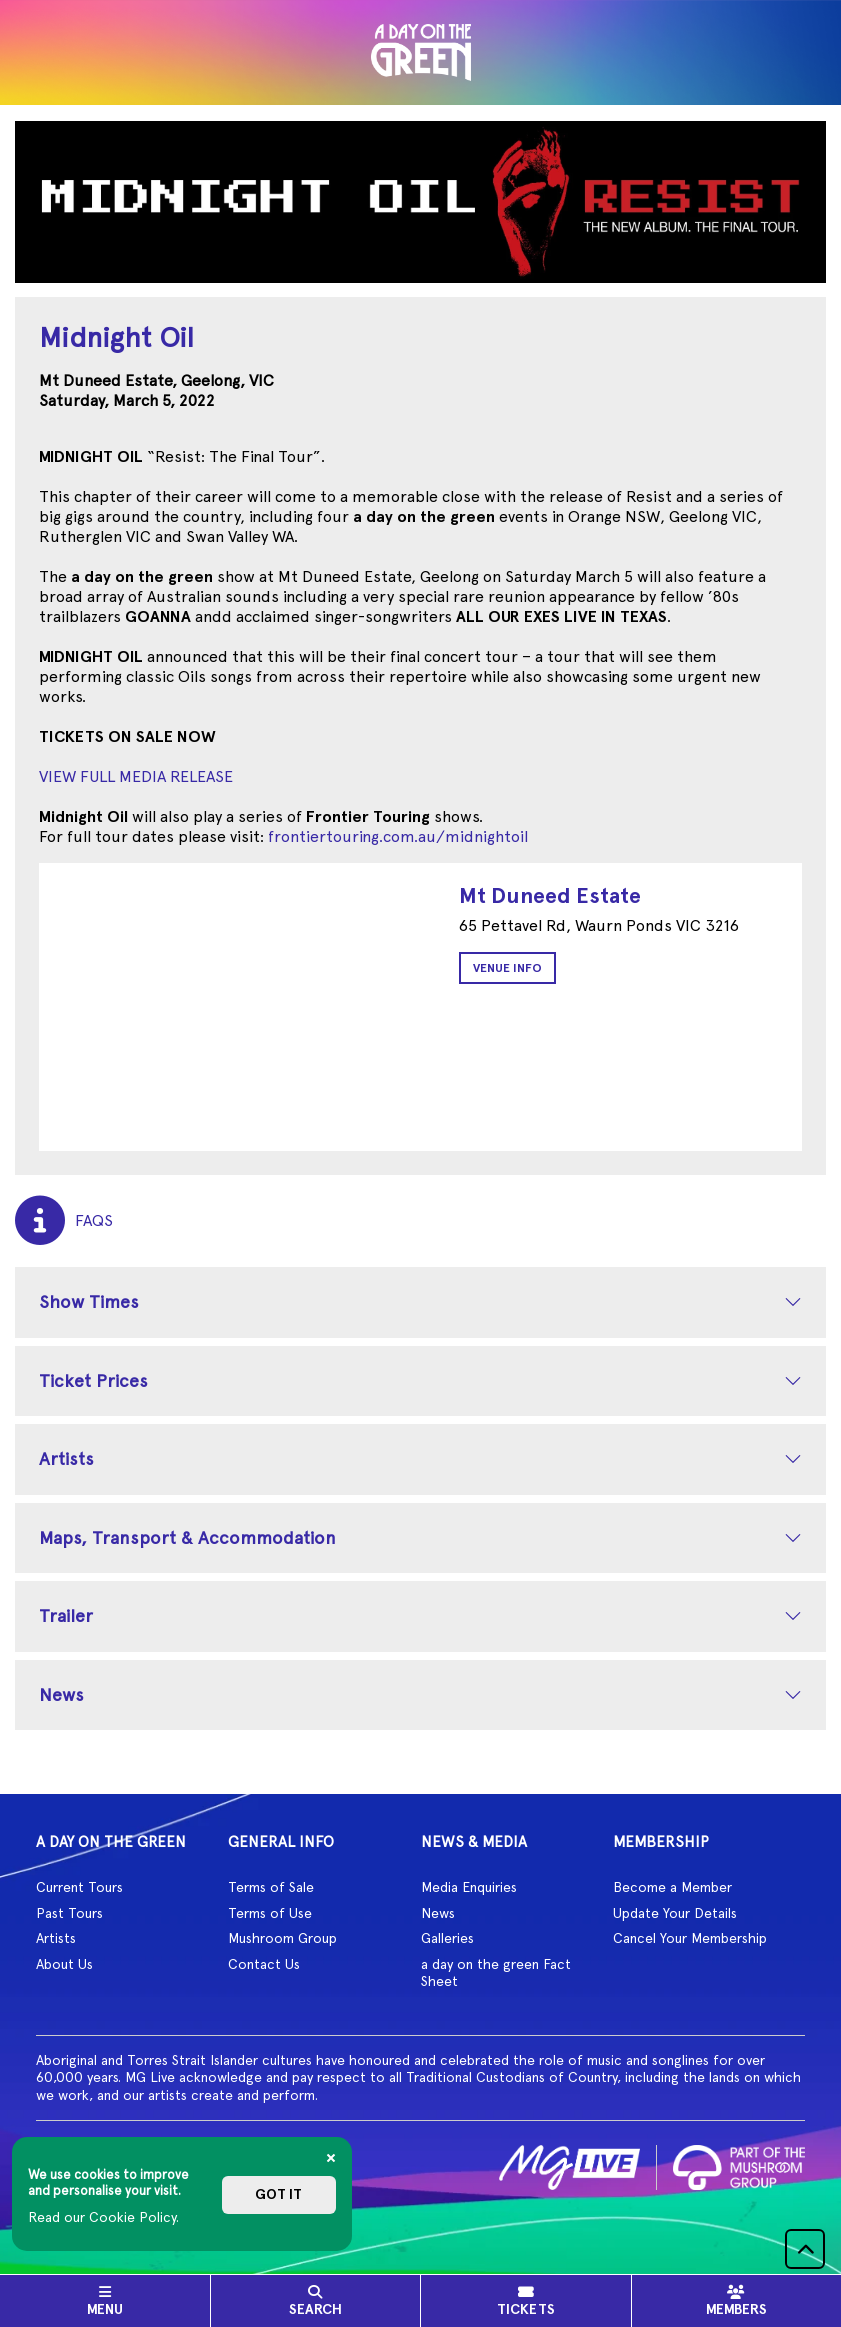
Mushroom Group (282, 1938)
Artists (66, 1458)
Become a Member (672, 1887)
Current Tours (79, 1887)
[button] (805, 2249)
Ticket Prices (93, 1380)
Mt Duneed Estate (550, 895)
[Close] (331, 2158)
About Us (64, 1964)
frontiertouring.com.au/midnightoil (398, 836)
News (61, 1694)
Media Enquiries (469, 1887)
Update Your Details (675, 1913)
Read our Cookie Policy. (103, 2217)
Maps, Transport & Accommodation (187, 1537)
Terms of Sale (271, 1887)
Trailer (66, 1615)
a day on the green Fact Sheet (496, 1973)
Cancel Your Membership (690, 1938)
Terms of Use (270, 1913)
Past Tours (69, 1913)
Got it (278, 2194)
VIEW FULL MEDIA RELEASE (136, 776)
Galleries (447, 1938)
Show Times (89, 1301)
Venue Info (507, 968)
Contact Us (264, 1964)
